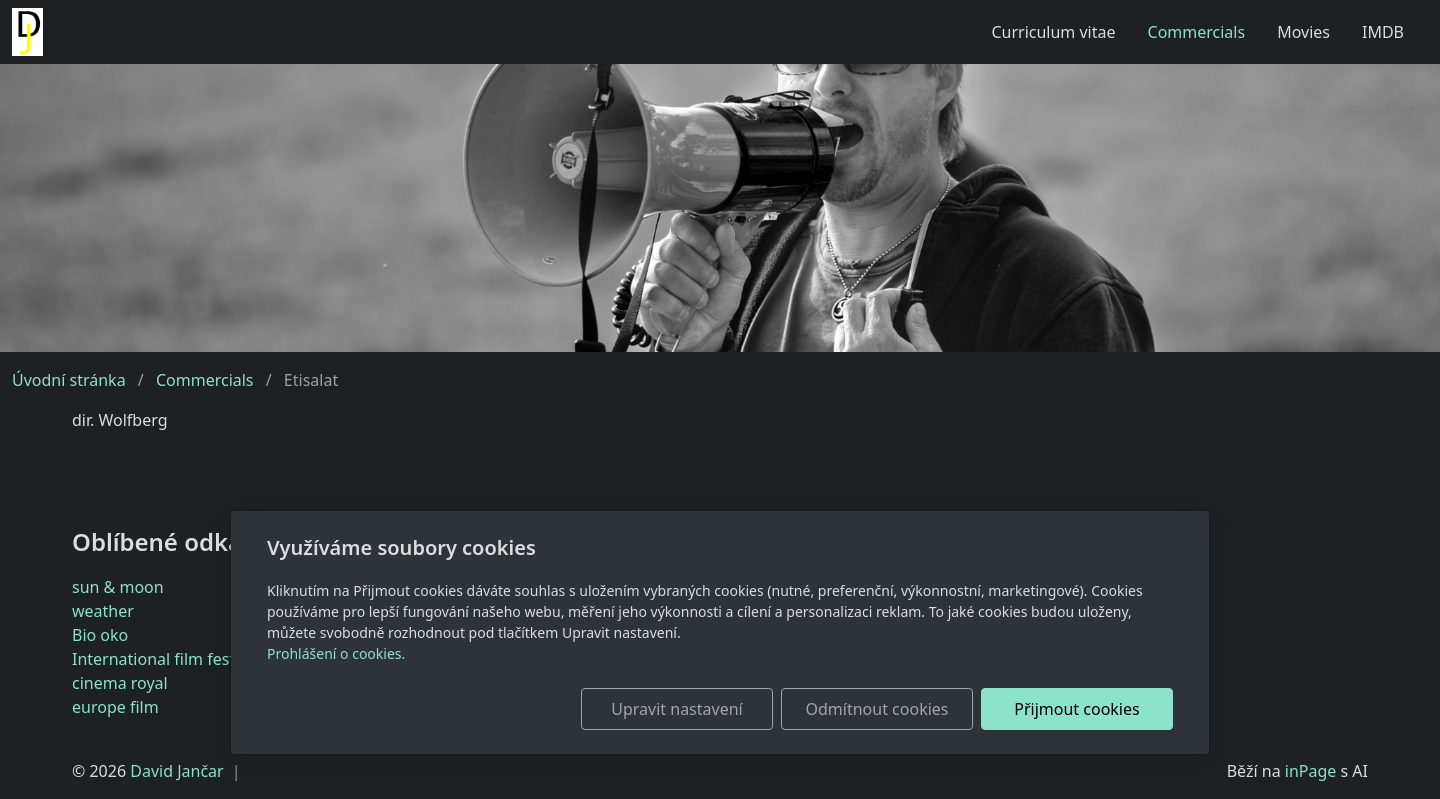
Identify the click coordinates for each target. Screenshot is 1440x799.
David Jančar (176, 771)
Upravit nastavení (676, 709)
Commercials (1197, 32)
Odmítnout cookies (877, 709)
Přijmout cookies (1076, 709)
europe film (115, 707)
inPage (1311, 771)
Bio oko (100, 635)
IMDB (1383, 32)
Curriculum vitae (1053, 32)
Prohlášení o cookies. (336, 653)
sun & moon (118, 587)
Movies (1303, 32)
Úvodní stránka (69, 380)
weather (103, 611)
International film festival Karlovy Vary (214, 659)
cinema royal (120, 683)
